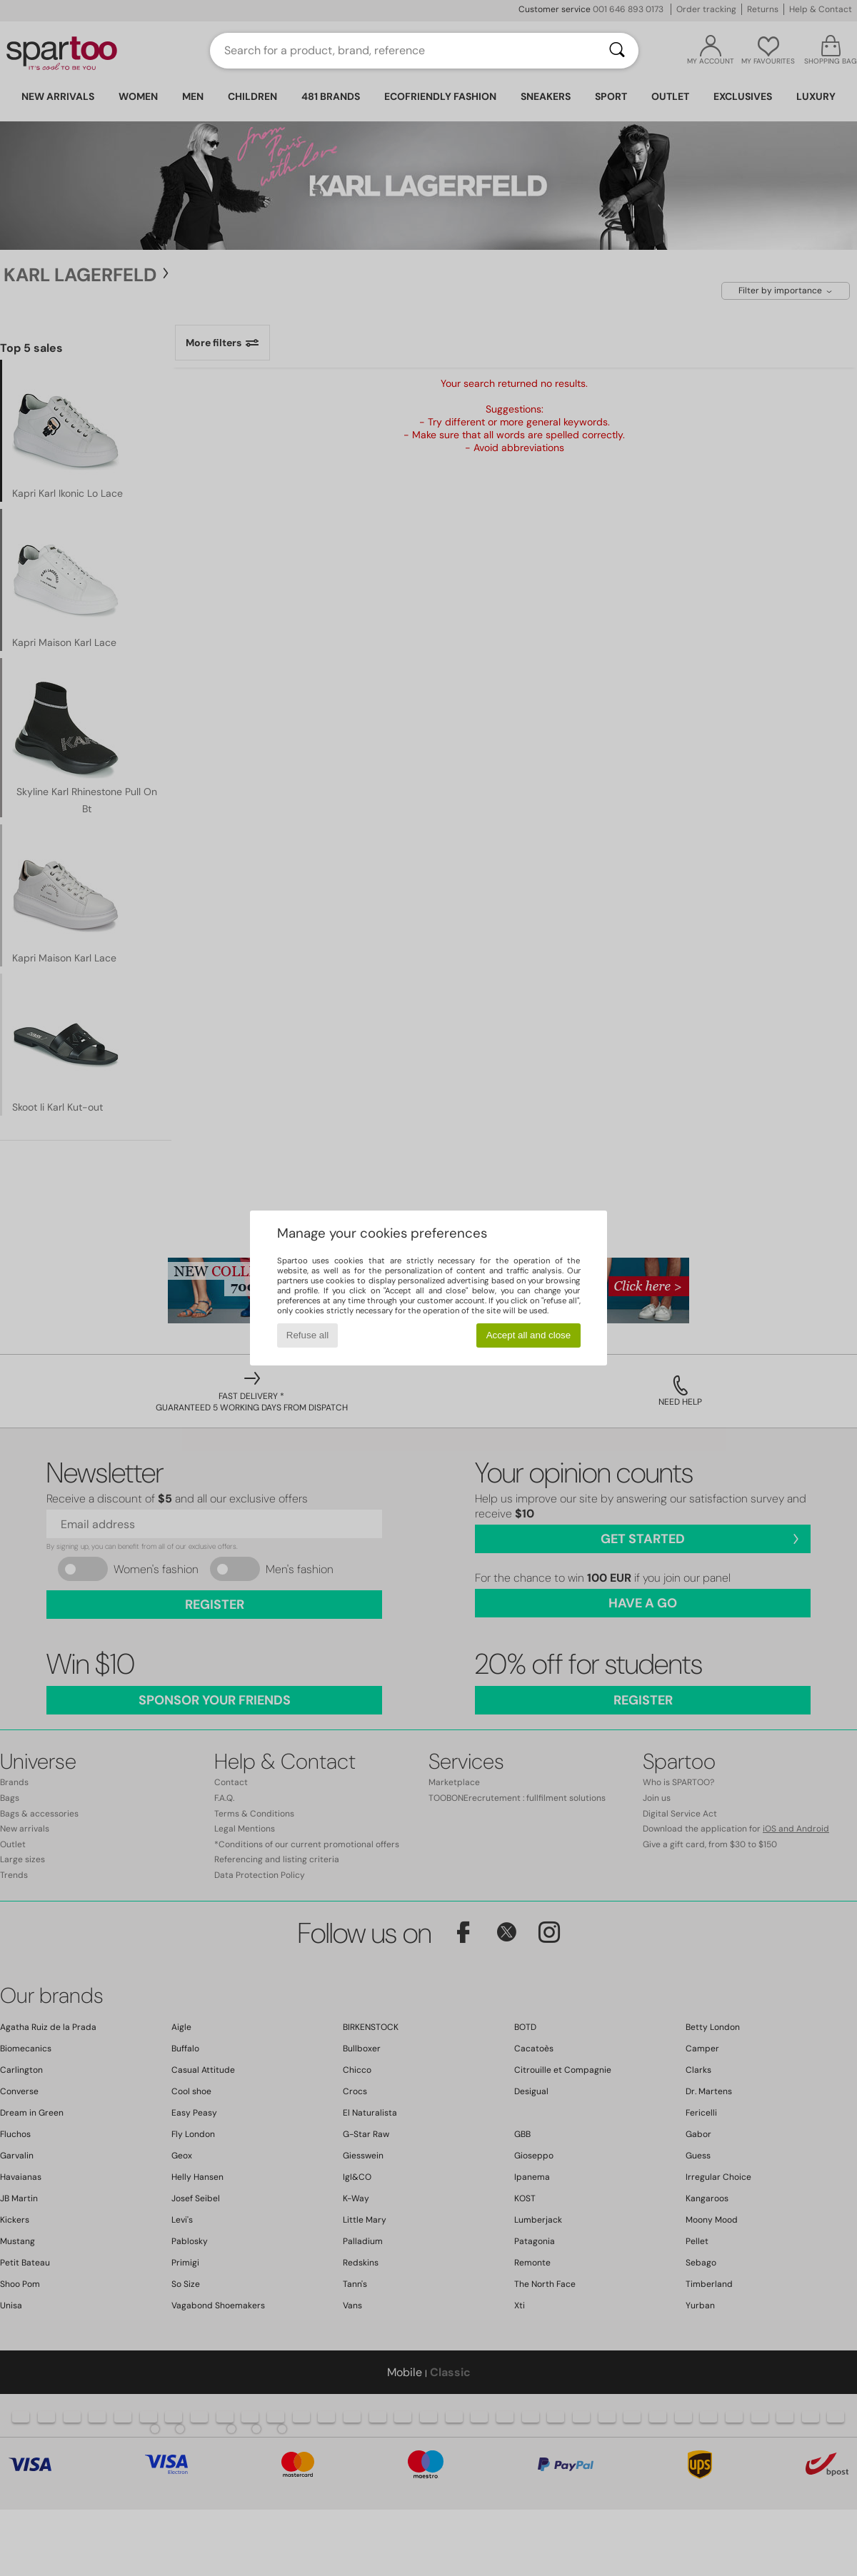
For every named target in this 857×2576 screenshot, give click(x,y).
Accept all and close (528, 1335)
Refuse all (307, 1335)
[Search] (617, 51)
